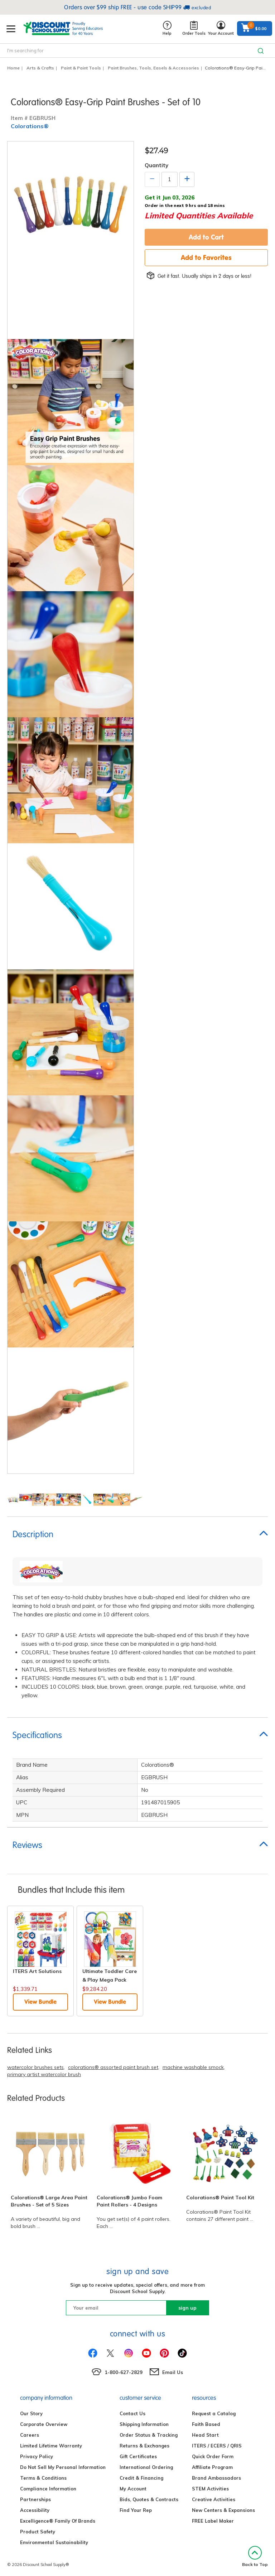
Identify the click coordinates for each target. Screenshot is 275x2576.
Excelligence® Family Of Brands (57, 2521)
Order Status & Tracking (149, 2435)
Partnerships (35, 2499)
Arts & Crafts (40, 68)
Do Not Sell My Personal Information (63, 2467)
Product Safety (37, 2531)
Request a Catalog (214, 2413)
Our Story (31, 2413)
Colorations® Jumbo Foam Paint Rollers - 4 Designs (129, 2201)
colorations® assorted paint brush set (113, 2067)
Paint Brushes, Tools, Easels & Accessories (153, 68)
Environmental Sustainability (54, 2542)
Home (13, 68)
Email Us (172, 2372)
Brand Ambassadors (216, 2478)
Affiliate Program (212, 2467)
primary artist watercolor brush (44, 2074)
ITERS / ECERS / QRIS (217, 2446)
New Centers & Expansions (223, 2510)
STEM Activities (210, 2488)
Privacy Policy (36, 2456)
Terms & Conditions (43, 2478)
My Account (133, 2488)
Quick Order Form (212, 2456)
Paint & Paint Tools (81, 68)
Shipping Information (144, 2424)
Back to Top (255, 2556)
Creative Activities (213, 2499)
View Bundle (40, 2001)
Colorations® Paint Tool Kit (220, 2197)
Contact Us (132, 2413)
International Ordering (146, 2467)
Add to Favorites (206, 257)
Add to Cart (206, 237)
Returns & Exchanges (144, 2446)
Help (167, 28)
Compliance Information (48, 2488)
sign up (187, 2308)
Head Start (205, 2435)
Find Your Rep (136, 2510)
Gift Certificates (138, 2456)
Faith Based (206, 2424)
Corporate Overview (43, 2424)
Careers (29, 2435)
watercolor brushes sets (35, 2067)
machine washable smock (193, 2067)
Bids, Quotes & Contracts (149, 2499)
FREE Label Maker (213, 2521)
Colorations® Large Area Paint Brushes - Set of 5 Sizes (49, 2201)
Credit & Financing (141, 2478)
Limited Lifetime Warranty (51, 2446)
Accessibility (34, 2510)
